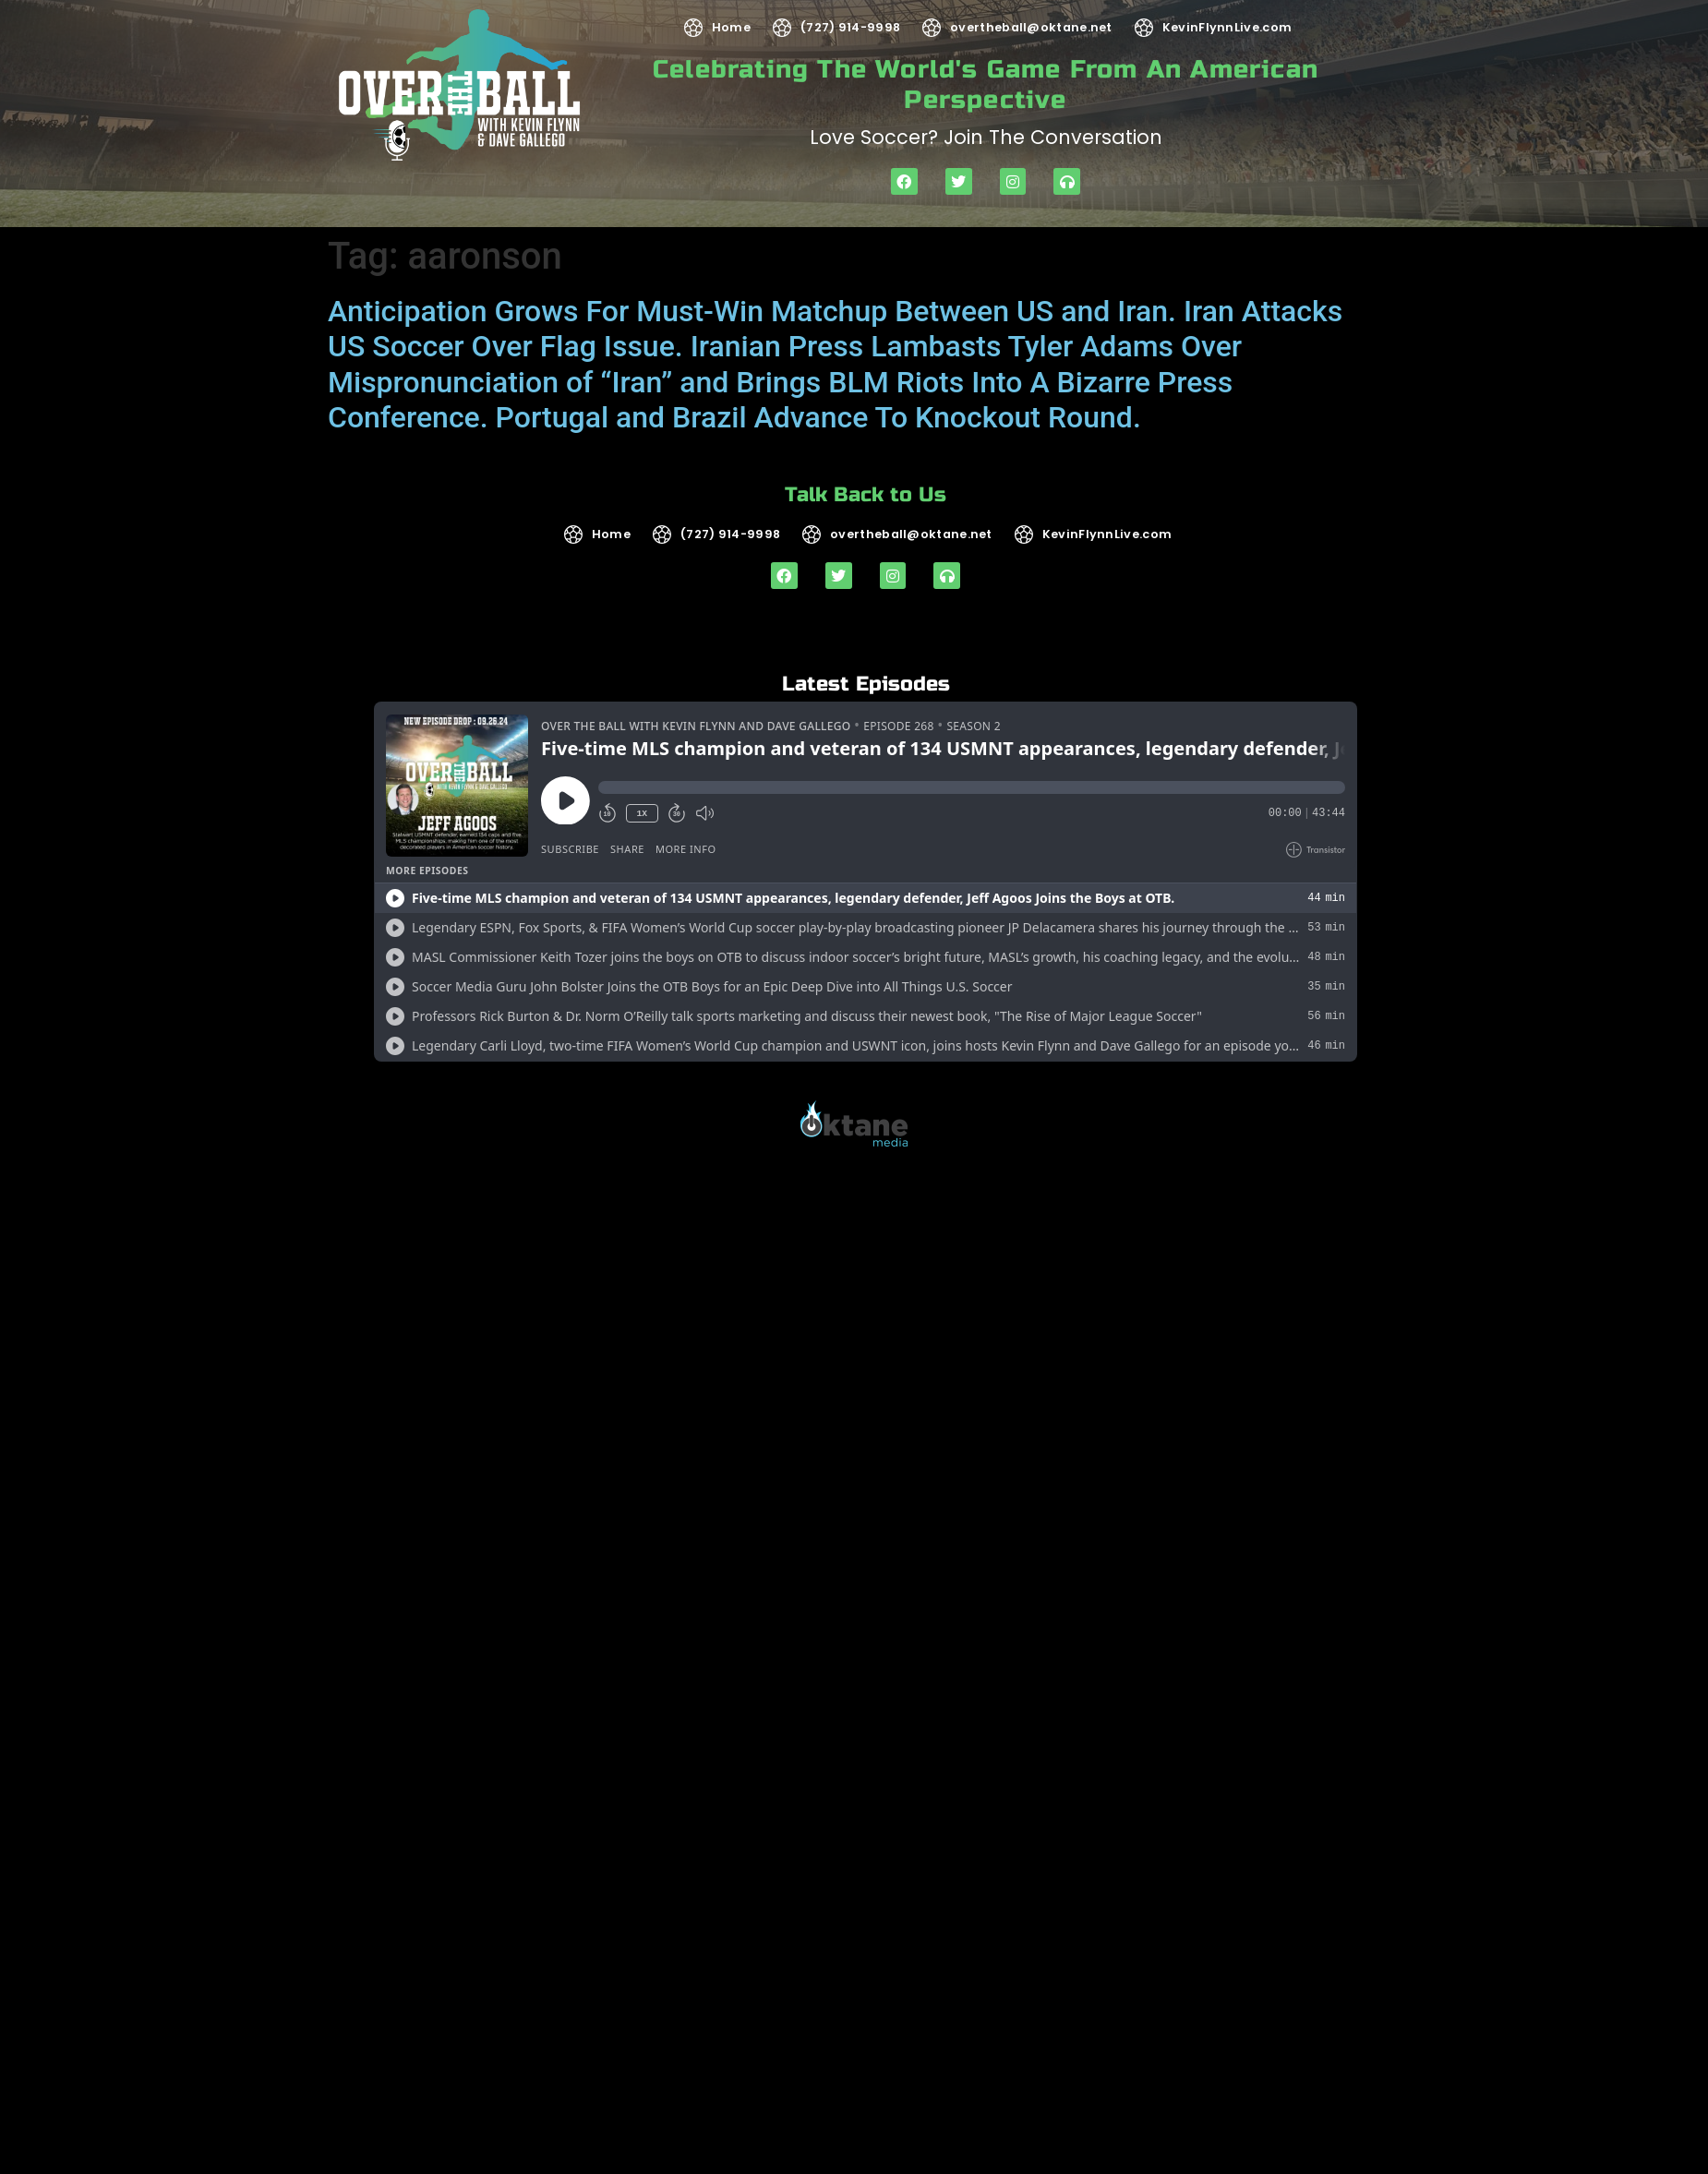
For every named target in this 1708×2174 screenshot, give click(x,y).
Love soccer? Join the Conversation (986, 137)
